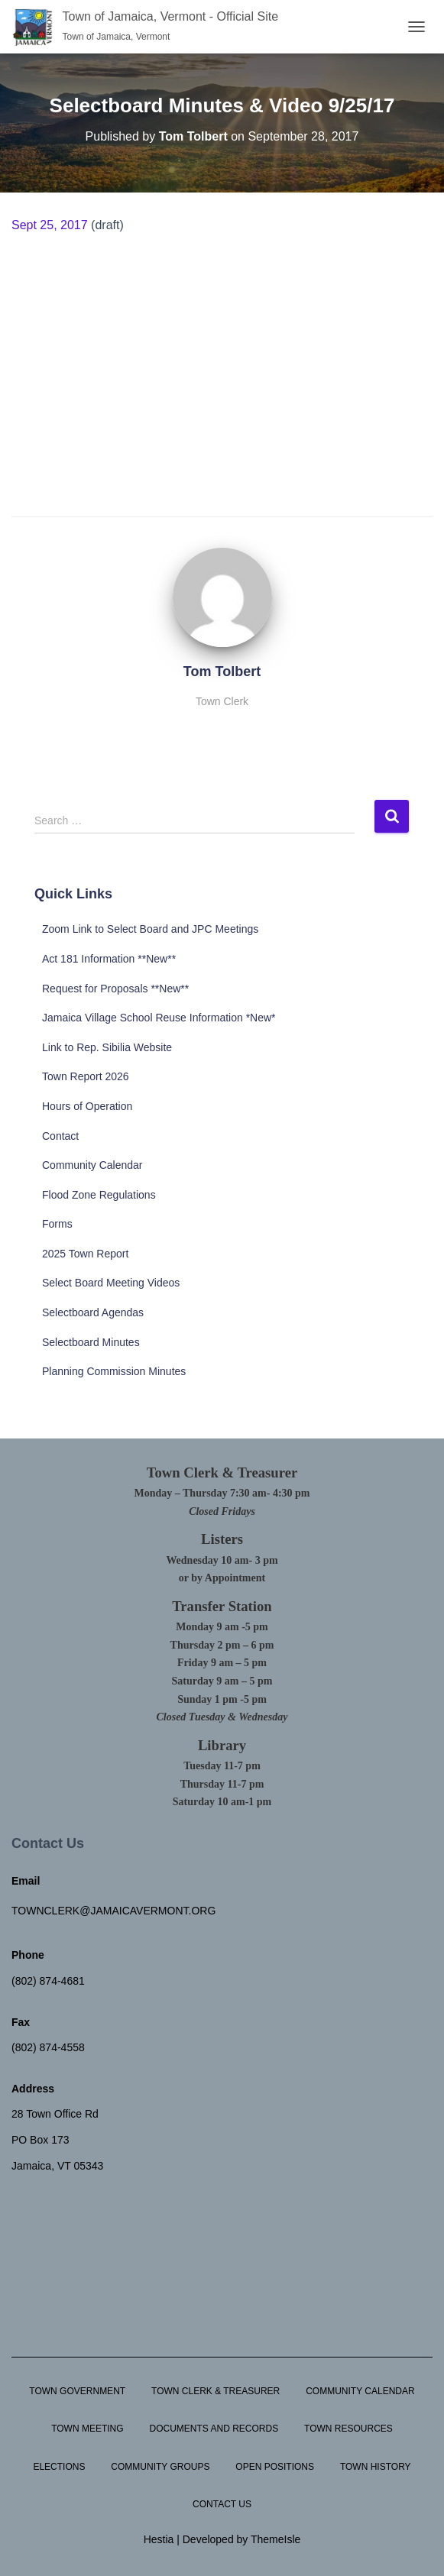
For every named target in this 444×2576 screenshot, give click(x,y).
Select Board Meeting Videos (111, 1283)
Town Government (77, 2391)
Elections (59, 2466)
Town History (375, 2466)
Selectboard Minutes (91, 1342)
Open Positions (274, 2466)
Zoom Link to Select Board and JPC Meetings (150, 929)
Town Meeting (87, 2428)
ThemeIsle (275, 2539)
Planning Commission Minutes (114, 1371)
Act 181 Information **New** (109, 959)
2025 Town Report (85, 1254)
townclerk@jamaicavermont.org (113, 1910)
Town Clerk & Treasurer (215, 2391)
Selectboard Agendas (93, 1312)
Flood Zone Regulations (99, 1195)
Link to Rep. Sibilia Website (107, 1047)
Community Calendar (92, 1165)
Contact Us (222, 2504)
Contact (60, 1136)
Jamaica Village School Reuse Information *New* (159, 1017)
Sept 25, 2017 (49, 224)
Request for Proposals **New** (115, 988)
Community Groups (160, 2466)
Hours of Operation (87, 1106)
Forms (57, 1224)
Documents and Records (213, 2428)
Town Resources (348, 2428)
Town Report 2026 (85, 1076)
